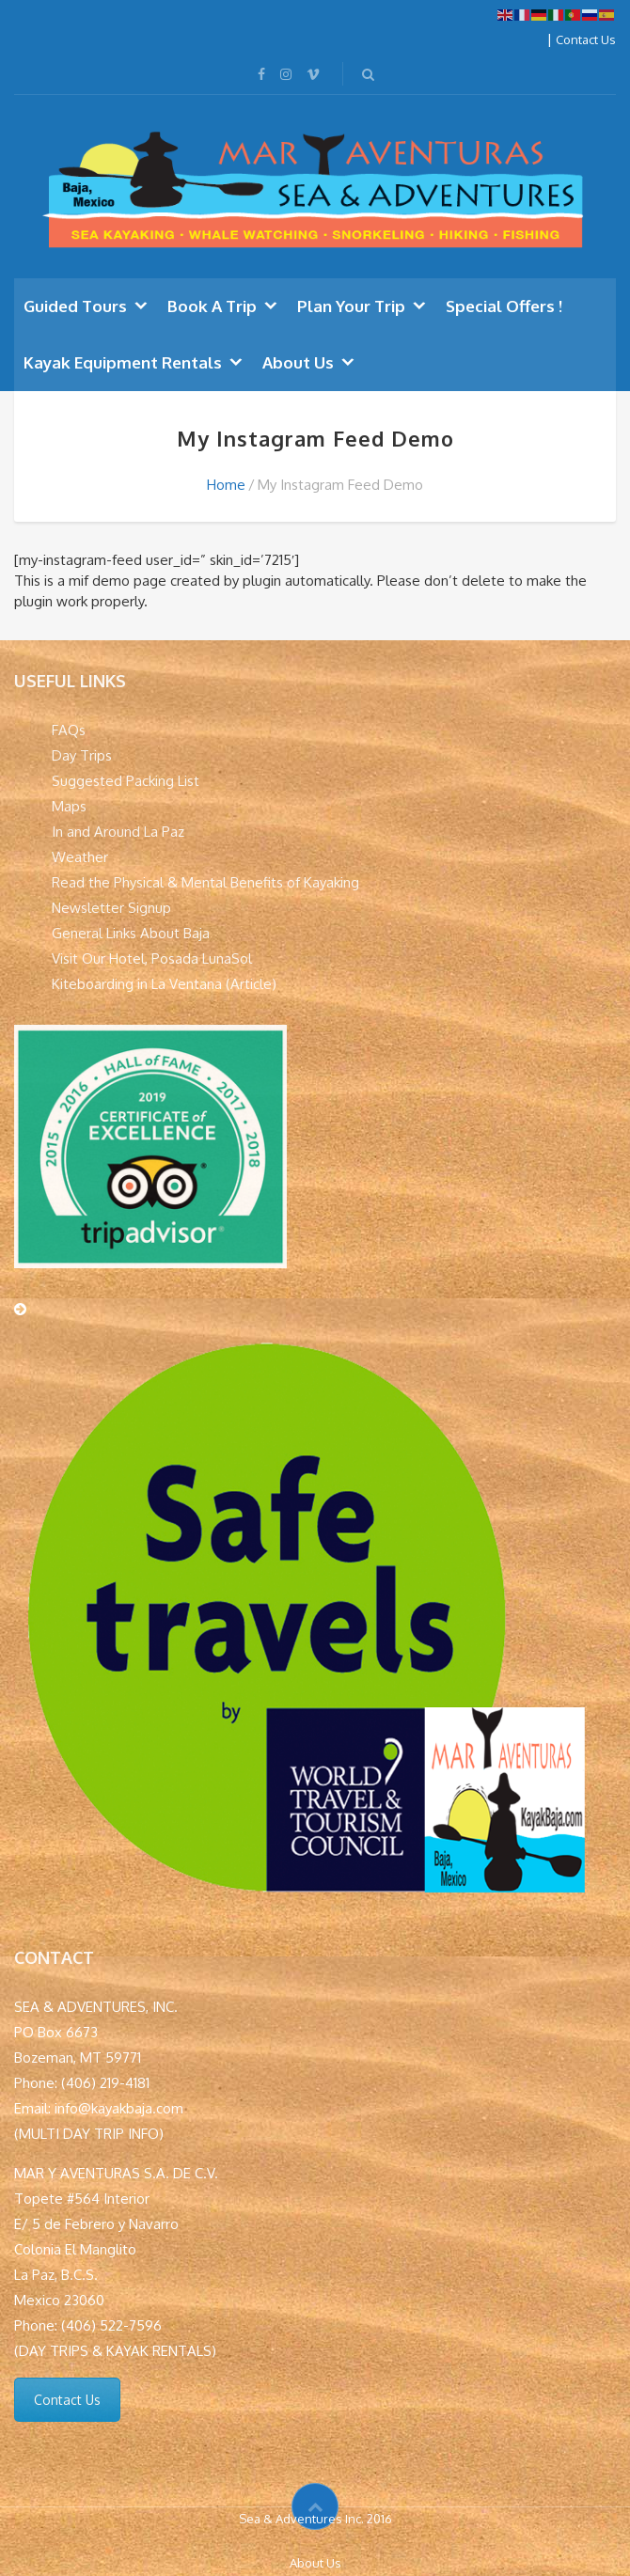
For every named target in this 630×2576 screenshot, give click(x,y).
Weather (80, 857)
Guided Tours (75, 306)
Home (226, 485)
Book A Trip (212, 306)
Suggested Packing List (125, 781)
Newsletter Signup (111, 908)
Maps (69, 806)
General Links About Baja (131, 933)
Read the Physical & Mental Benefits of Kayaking (205, 882)
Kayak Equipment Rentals (123, 362)
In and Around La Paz (118, 831)
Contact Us (586, 39)
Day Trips (82, 755)
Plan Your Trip (351, 306)
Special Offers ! (504, 306)
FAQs (69, 730)
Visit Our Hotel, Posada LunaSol (152, 958)
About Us (298, 362)
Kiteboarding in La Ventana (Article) (164, 984)
